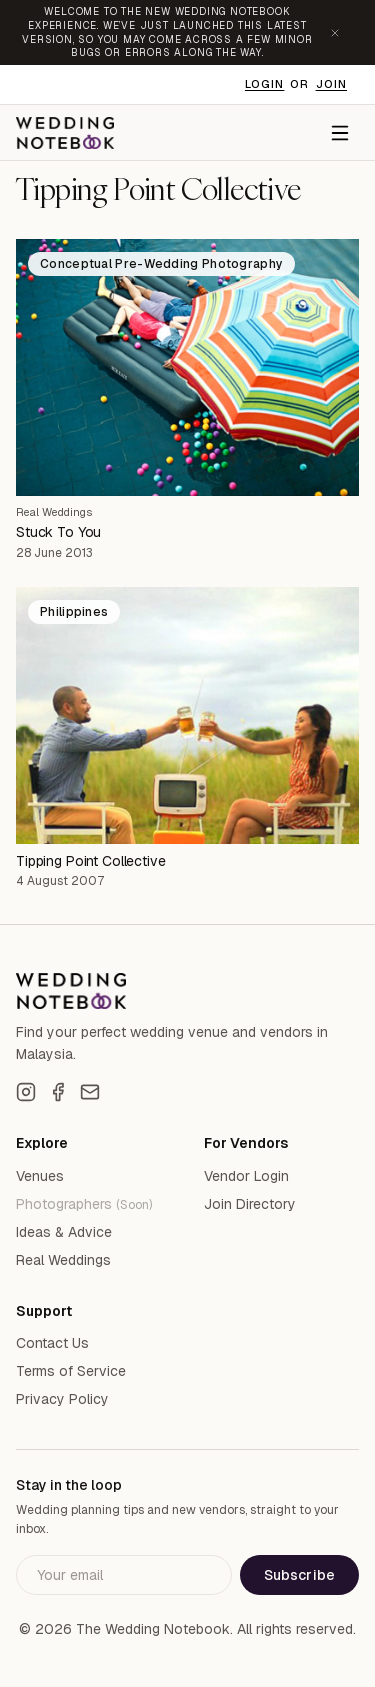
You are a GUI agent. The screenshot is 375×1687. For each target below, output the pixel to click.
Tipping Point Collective (91, 861)
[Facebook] (58, 1092)
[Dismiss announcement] (335, 33)
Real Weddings (54, 512)
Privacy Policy (62, 1399)
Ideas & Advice (64, 1232)
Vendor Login (246, 1176)
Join (331, 84)
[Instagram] (26, 1092)
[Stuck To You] (187, 367)
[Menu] (340, 133)
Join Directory (250, 1204)
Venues (40, 1176)
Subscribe (299, 1575)
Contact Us (52, 1343)
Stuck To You (58, 532)
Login (265, 84)
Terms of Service (71, 1371)
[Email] (90, 1092)
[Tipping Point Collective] (187, 715)
